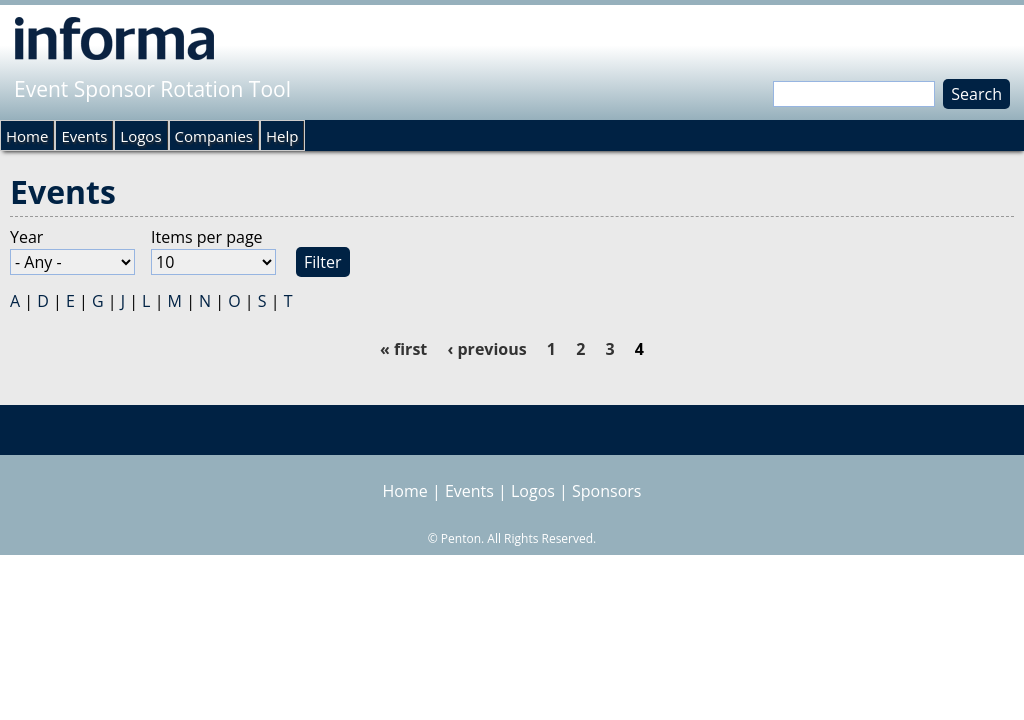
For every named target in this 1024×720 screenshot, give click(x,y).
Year (26, 237)
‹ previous (486, 349)
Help (282, 136)
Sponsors (606, 491)
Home (27, 136)
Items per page (207, 237)
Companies (214, 136)
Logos (140, 136)
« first (403, 349)
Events (84, 136)
